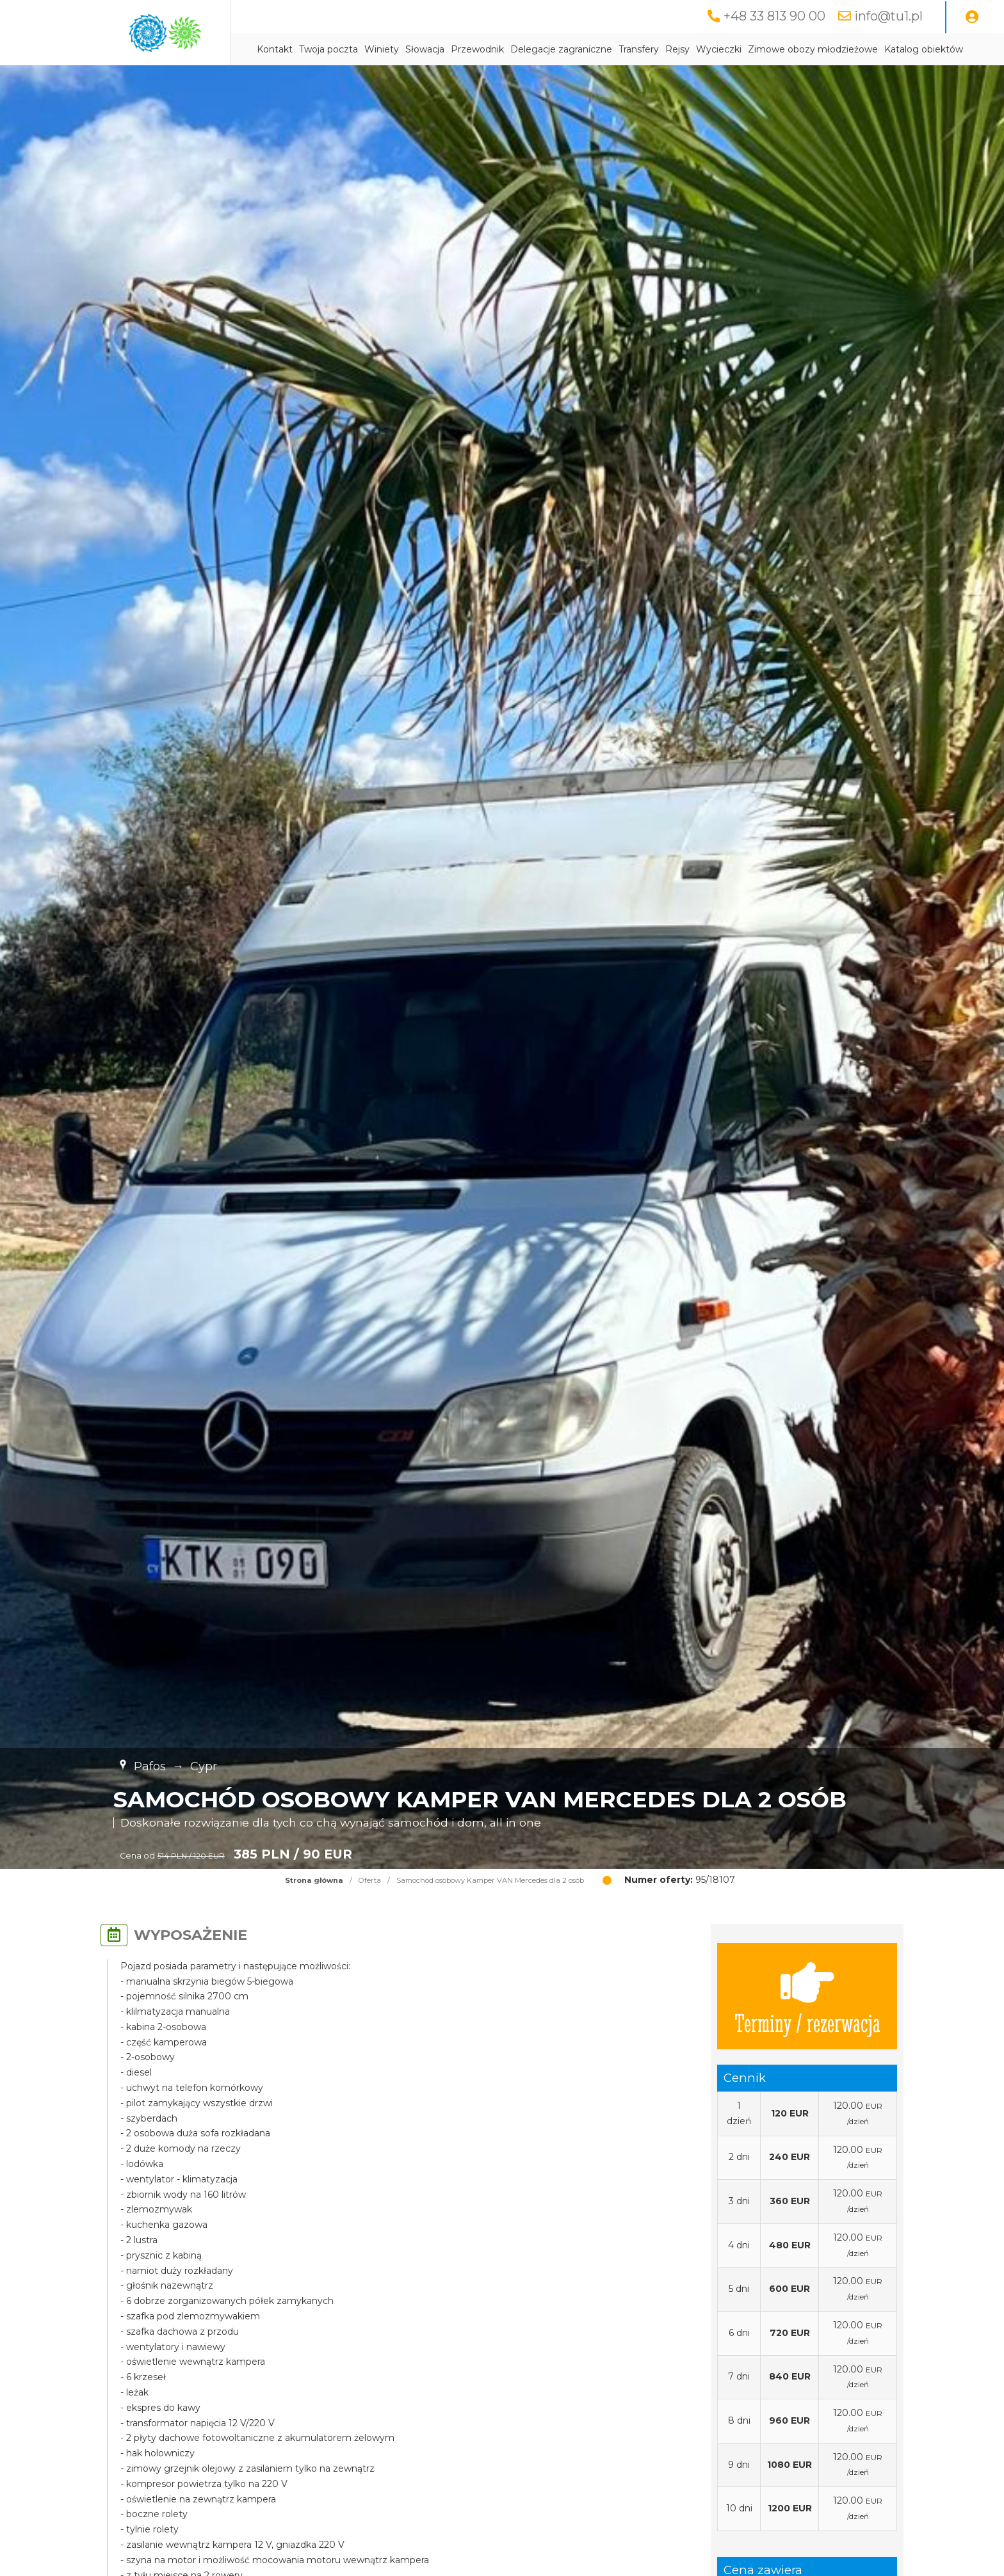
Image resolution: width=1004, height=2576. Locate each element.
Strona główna (314, 1880)
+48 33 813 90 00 (774, 16)
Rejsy (677, 49)
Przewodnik (477, 49)
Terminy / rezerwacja (807, 1996)
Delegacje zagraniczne (561, 49)
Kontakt (275, 49)
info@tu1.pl (888, 16)
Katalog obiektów (923, 49)
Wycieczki (718, 49)
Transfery (639, 49)
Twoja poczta (328, 49)
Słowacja (424, 49)
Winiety (381, 49)
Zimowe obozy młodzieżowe (813, 49)
